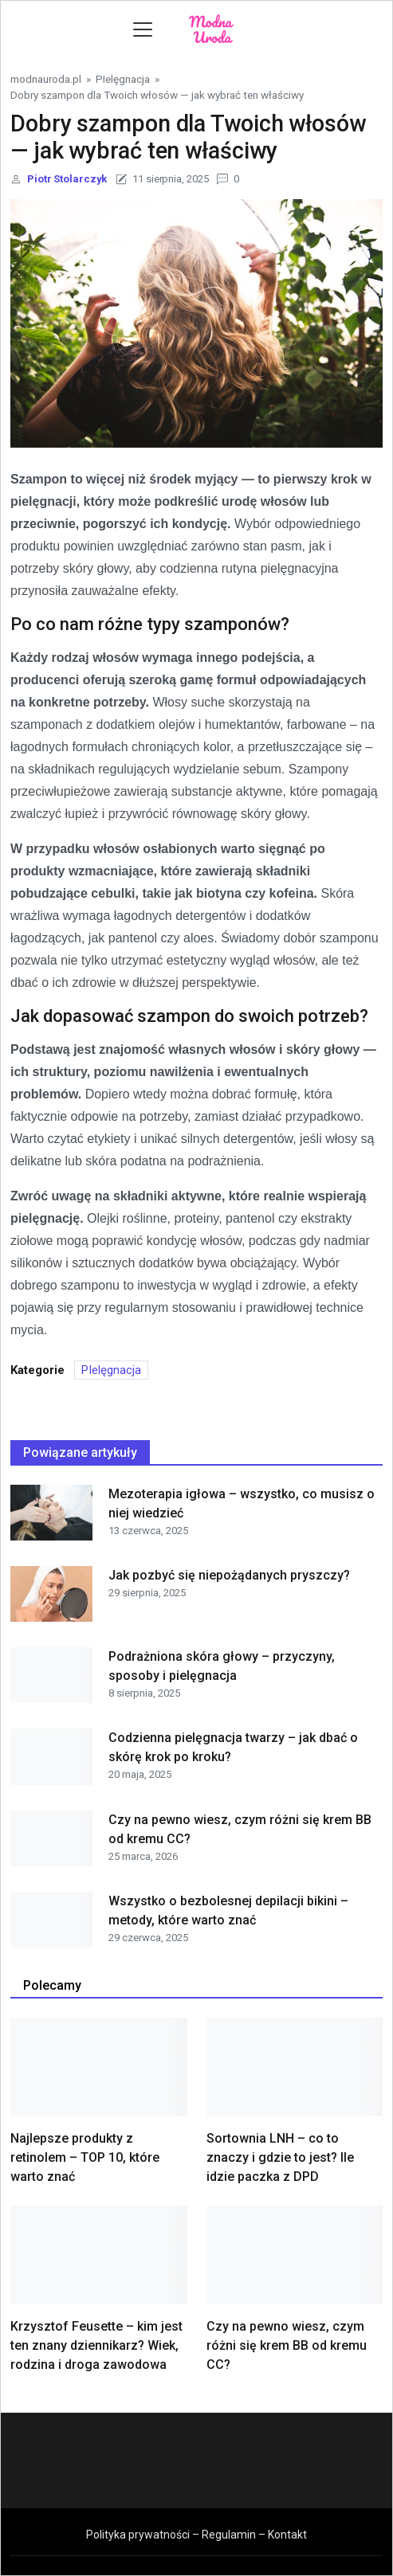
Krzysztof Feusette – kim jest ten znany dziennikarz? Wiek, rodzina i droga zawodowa (96, 2345)
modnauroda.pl (45, 78)
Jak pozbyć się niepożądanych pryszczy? (229, 1575)
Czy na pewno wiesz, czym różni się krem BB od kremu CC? (286, 2345)
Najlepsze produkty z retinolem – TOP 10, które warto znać (84, 2157)
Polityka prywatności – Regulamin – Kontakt (196, 2534)
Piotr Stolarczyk (67, 179)
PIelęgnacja (123, 78)
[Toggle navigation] (142, 29)
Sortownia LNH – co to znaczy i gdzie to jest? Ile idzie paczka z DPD (280, 2157)
